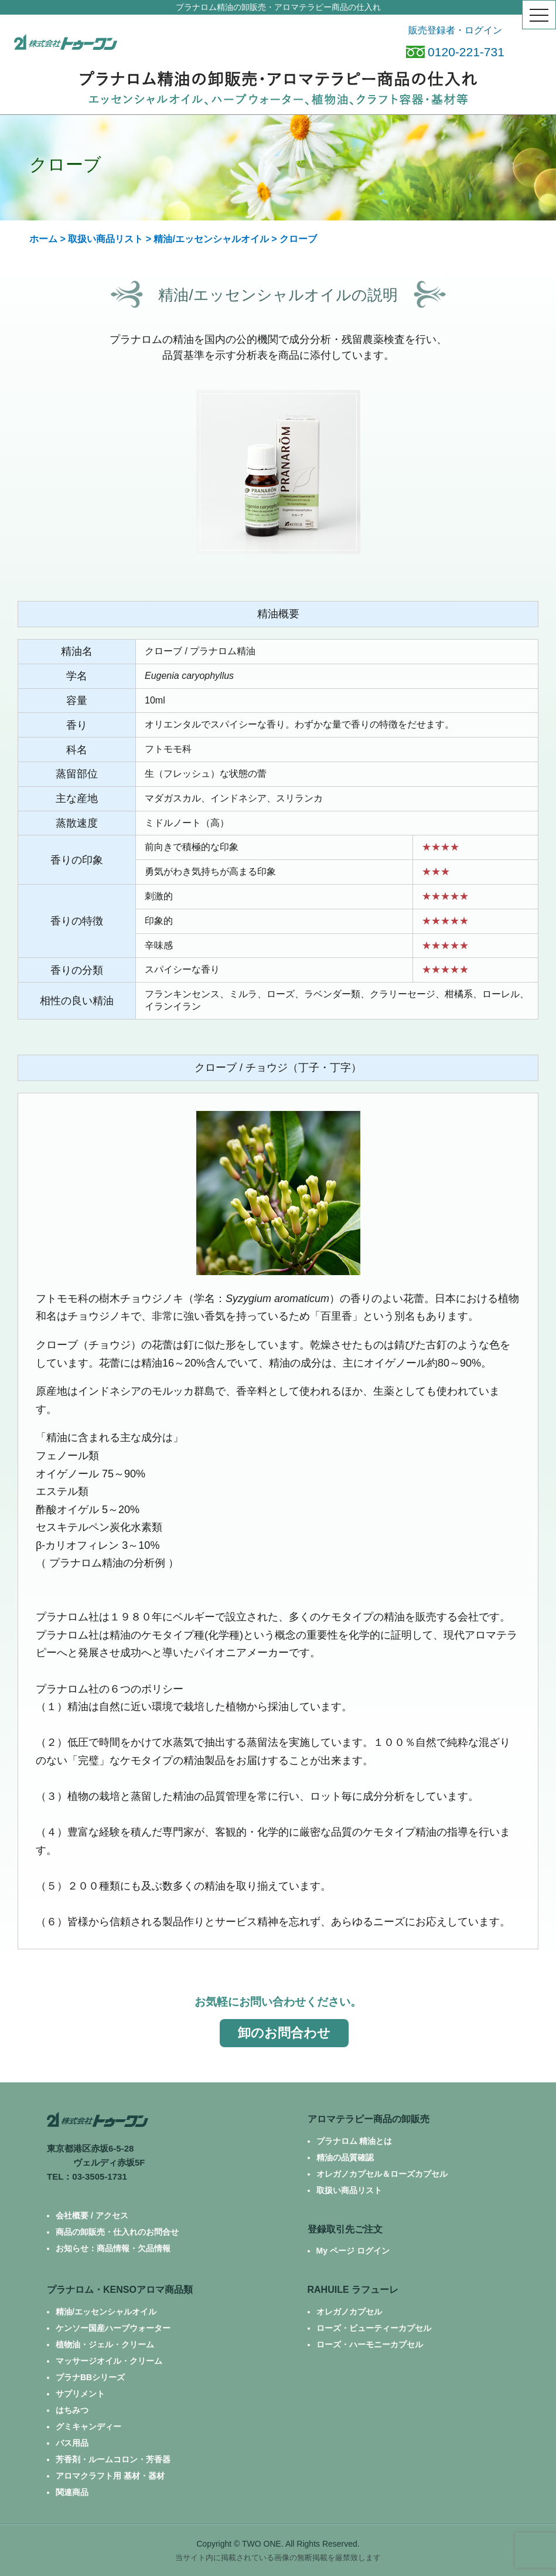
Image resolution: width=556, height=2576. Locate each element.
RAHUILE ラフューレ (353, 2290)
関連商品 (72, 2492)
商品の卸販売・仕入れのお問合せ (117, 2232)
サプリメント (80, 2393)
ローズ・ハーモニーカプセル (369, 2344)
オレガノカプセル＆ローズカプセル (382, 2174)
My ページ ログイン (353, 2250)
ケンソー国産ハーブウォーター (113, 2328)
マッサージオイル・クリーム (109, 2361)
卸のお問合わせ (284, 2033)
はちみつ (72, 2410)
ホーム (43, 239)
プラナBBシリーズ (90, 2377)
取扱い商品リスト (105, 239)
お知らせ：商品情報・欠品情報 (113, 2248)
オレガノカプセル (349, 2311)
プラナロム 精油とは (354, 2141)
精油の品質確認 (345, 2157)
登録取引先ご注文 (345, 2229)
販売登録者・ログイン (455, 30)
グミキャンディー (88, 2426)
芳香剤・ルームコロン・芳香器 (113, 2459)
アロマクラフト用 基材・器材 (110, 2475)
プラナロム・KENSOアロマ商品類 (120, 2290)
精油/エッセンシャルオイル (211, 239)
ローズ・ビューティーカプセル (373, 2328)
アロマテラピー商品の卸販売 (368, 2119)
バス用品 (72, 2443)
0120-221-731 (455, 52)
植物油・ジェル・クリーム (105, 2344)
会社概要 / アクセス (92, 2215)
